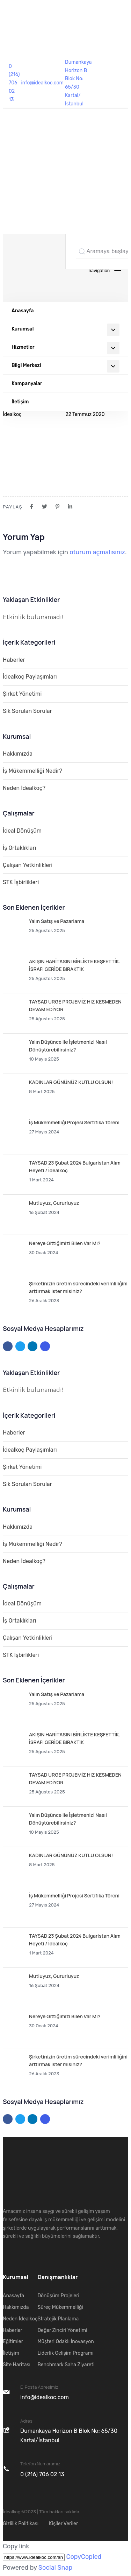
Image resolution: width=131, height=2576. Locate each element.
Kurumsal (65, 330)
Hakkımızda (17, 753)
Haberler (14, 660)
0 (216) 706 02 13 (14, 83)
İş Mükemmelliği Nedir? (32, 771)
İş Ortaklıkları (19, 848)
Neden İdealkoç (20, 2319)
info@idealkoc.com (42, 83)
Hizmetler (65, 348)
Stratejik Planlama (58, 2319)
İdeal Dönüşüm (22, 830)
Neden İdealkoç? (24, 788)
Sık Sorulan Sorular (27, 711)
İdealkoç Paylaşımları (30, 676)
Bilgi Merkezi (65, 366)
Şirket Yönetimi (22, 693)
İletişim (20, 402)
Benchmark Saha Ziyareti (65, 2365)
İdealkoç (12, 414)
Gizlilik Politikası (20, 2524)
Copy (83, 2557)
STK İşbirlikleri (21, 882)
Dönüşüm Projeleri (58, 2296)
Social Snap (55, 2567)
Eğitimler (13, 2342)
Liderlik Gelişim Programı (65, 2353)
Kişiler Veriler (63, 2524)
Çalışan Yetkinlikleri (27, 865)
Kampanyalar (27, 384)
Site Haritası (16, 2365)
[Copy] (34, 2557)
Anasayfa (23, 311)
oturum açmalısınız (97, 552)
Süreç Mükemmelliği (60, 2307)
